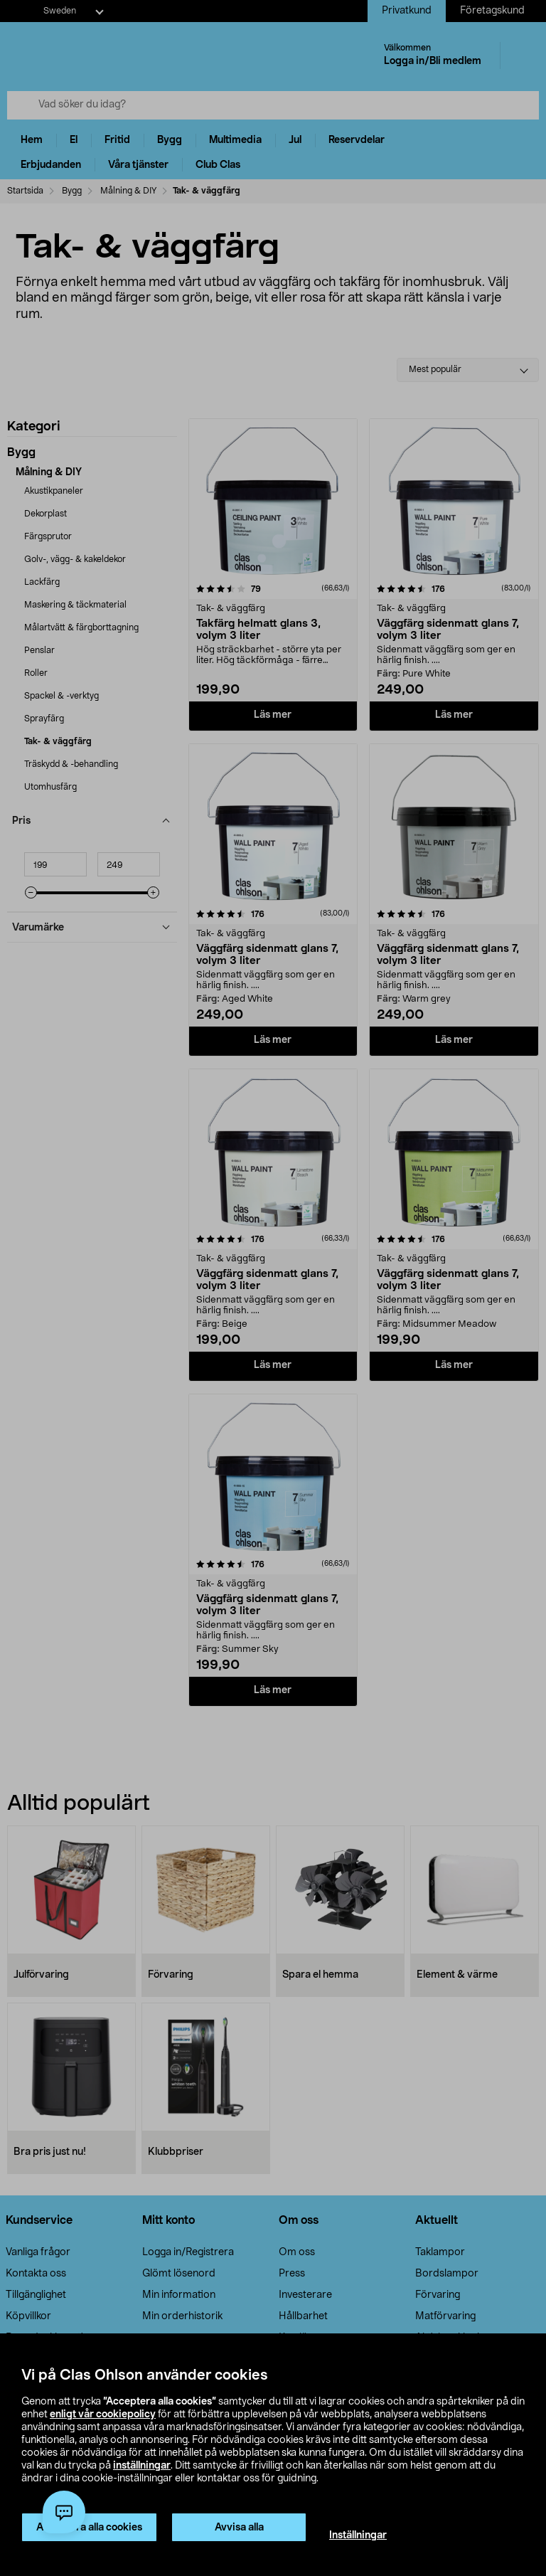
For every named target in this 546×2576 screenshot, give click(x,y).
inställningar (142, 2466)
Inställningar (358, 2535)
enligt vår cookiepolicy (103, 2414)
